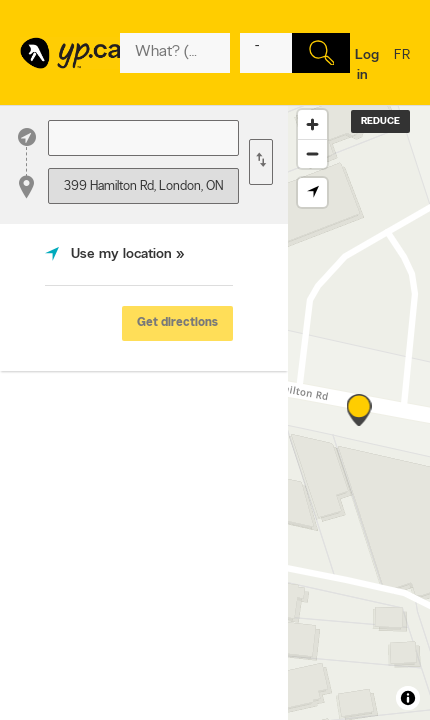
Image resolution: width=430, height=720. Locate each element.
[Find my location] (312, 192)
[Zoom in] (312, 124)
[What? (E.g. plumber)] (175, 53)
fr (402, 68)
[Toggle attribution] (408, 698)
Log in (367, 65)
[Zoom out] (312, 153)
